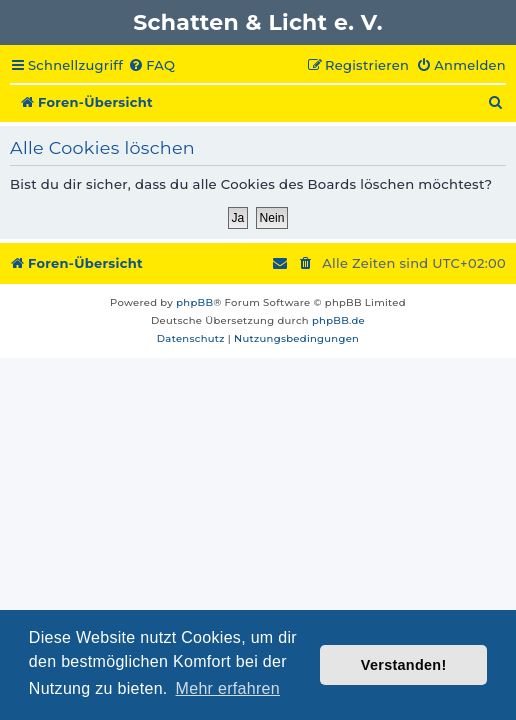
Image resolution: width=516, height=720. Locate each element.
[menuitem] (151, 66)
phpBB (194, 302)
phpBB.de (338, 320)
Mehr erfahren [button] (228, 688)
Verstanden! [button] (404, 665)
